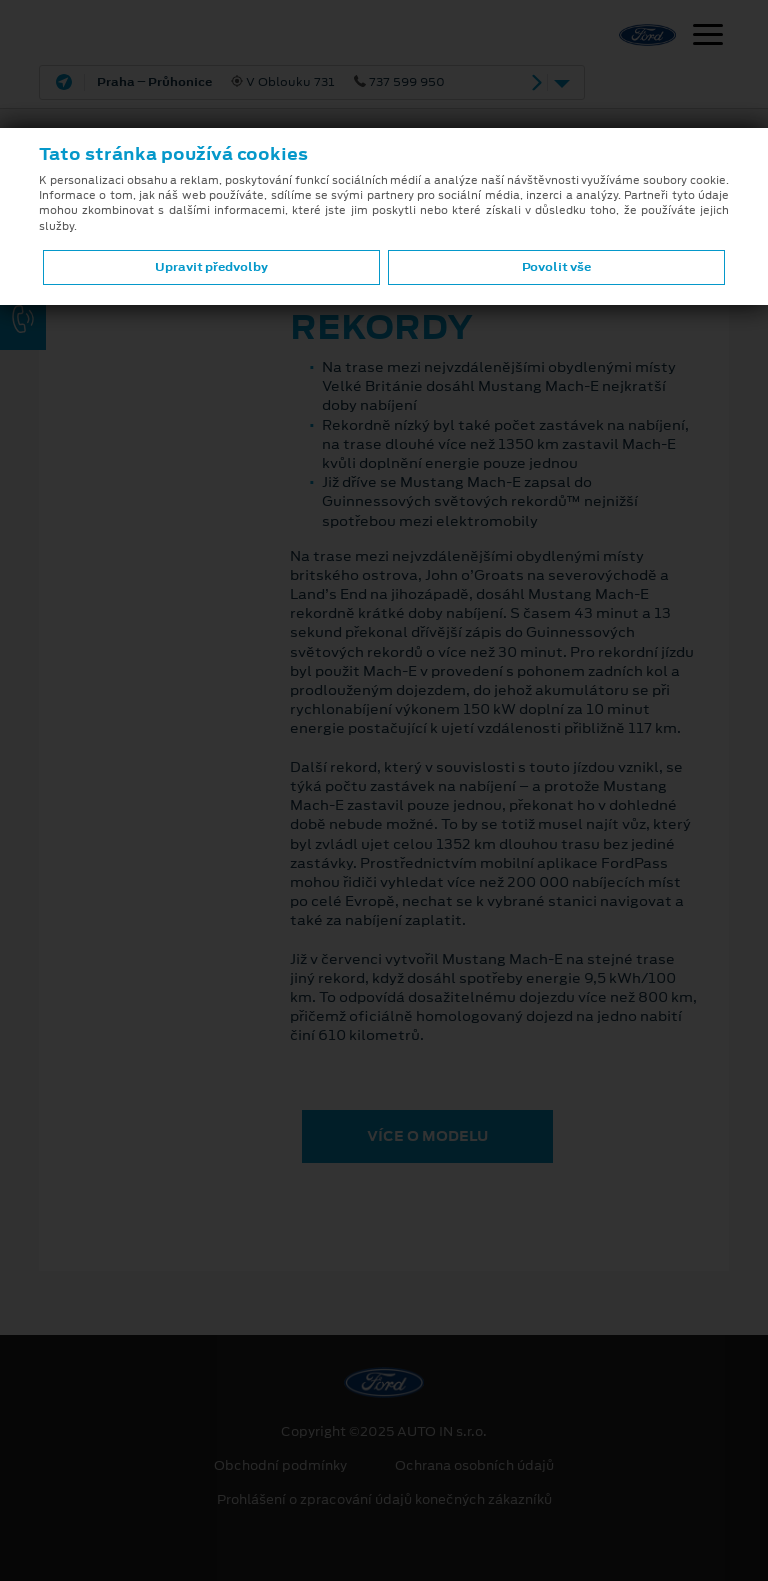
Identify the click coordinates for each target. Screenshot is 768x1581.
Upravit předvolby (211, 267)
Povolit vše (556, 267)
